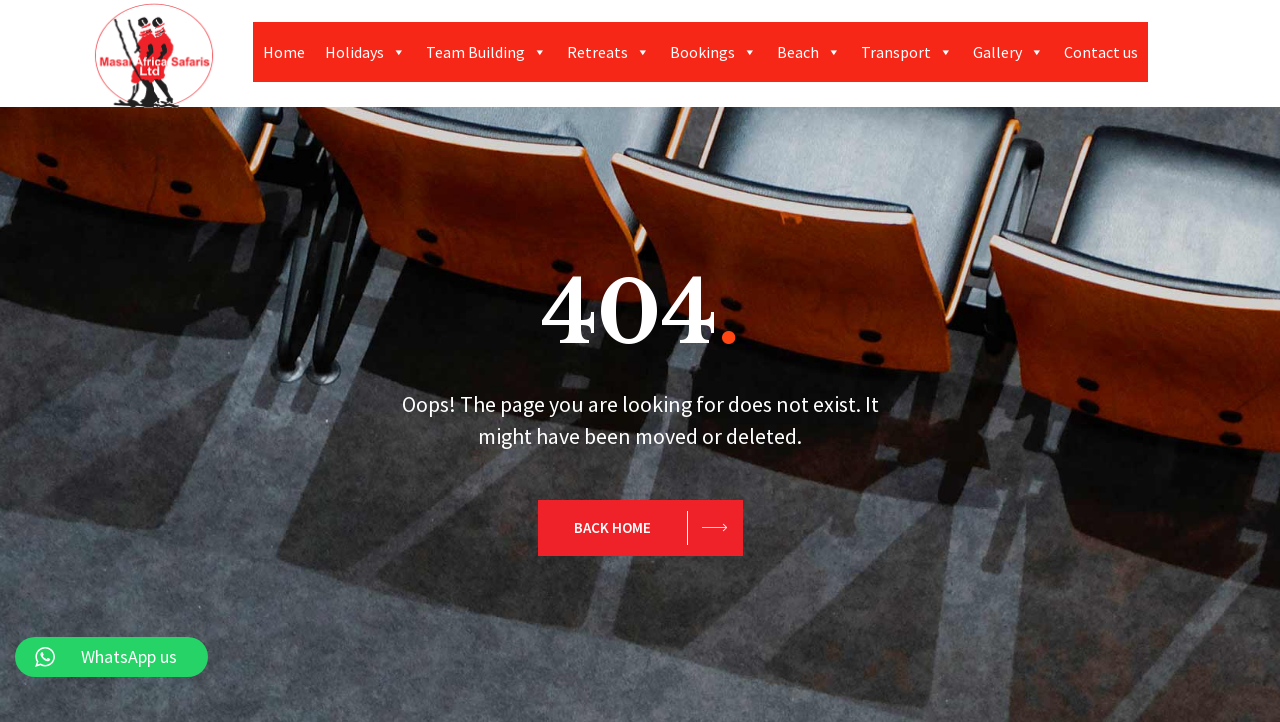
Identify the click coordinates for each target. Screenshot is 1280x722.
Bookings (713, 52)
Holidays (365, 52)
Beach (809, 52)
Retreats (608, 52)
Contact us (1101, 52)
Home (284, 52)
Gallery (1008, 52)
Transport (907, 52)
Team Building (486, 52)
